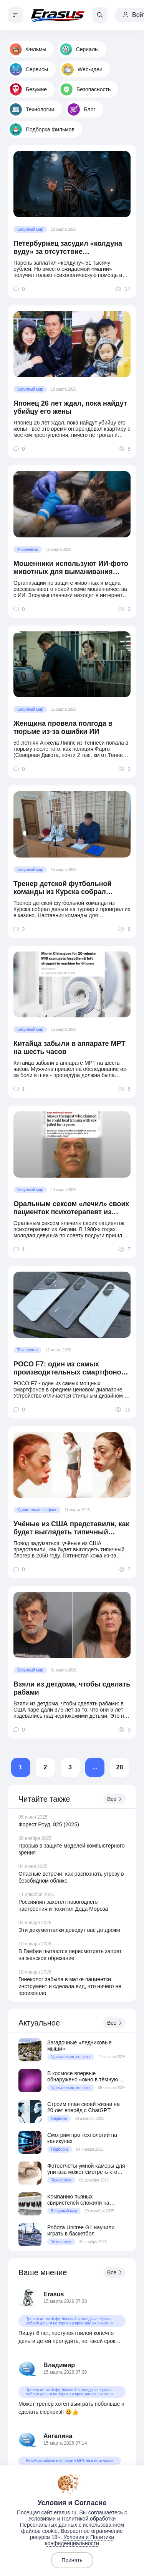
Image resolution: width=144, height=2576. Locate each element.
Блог (81, 109)
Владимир (59, 2365)
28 (119, 1767)
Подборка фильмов (42, 129)
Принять (72, 2560)
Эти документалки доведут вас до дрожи (69, 1930)
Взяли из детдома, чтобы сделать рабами (71, 1688)
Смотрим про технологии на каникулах (82, 2138)
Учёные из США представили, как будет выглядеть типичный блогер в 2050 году (71, 1528)
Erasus (53, 2294)
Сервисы (29, 69)
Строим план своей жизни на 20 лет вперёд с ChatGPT (83, 2107)
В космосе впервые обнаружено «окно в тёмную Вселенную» (82, 2076)
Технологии (32, 109)
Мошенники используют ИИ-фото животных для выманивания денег (70, 568)
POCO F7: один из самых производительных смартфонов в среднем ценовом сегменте (69, 1368)
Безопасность (85, 89)
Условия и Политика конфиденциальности (79, 2540)
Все (114, 1799)
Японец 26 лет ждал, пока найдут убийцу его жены (70, 407)
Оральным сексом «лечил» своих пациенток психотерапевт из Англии (71, 1208)
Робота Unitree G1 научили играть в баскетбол (80, 2230)
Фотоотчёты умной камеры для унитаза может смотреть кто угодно (86, 2169)
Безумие (28, 89)
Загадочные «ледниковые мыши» (79, 2045)
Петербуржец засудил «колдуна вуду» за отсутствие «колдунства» (67, 248)
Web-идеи (82, 69)
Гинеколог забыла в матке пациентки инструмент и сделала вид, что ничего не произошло (69, 1986)
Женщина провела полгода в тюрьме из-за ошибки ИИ (63, 727)
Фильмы (28, 49)
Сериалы (79, 49)
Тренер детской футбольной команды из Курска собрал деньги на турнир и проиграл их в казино (71, 888)
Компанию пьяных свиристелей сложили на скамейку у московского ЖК (81, 2199)
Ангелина (57, 2436)
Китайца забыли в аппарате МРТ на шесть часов (69, 1048)
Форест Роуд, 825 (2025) (48, 1824)
